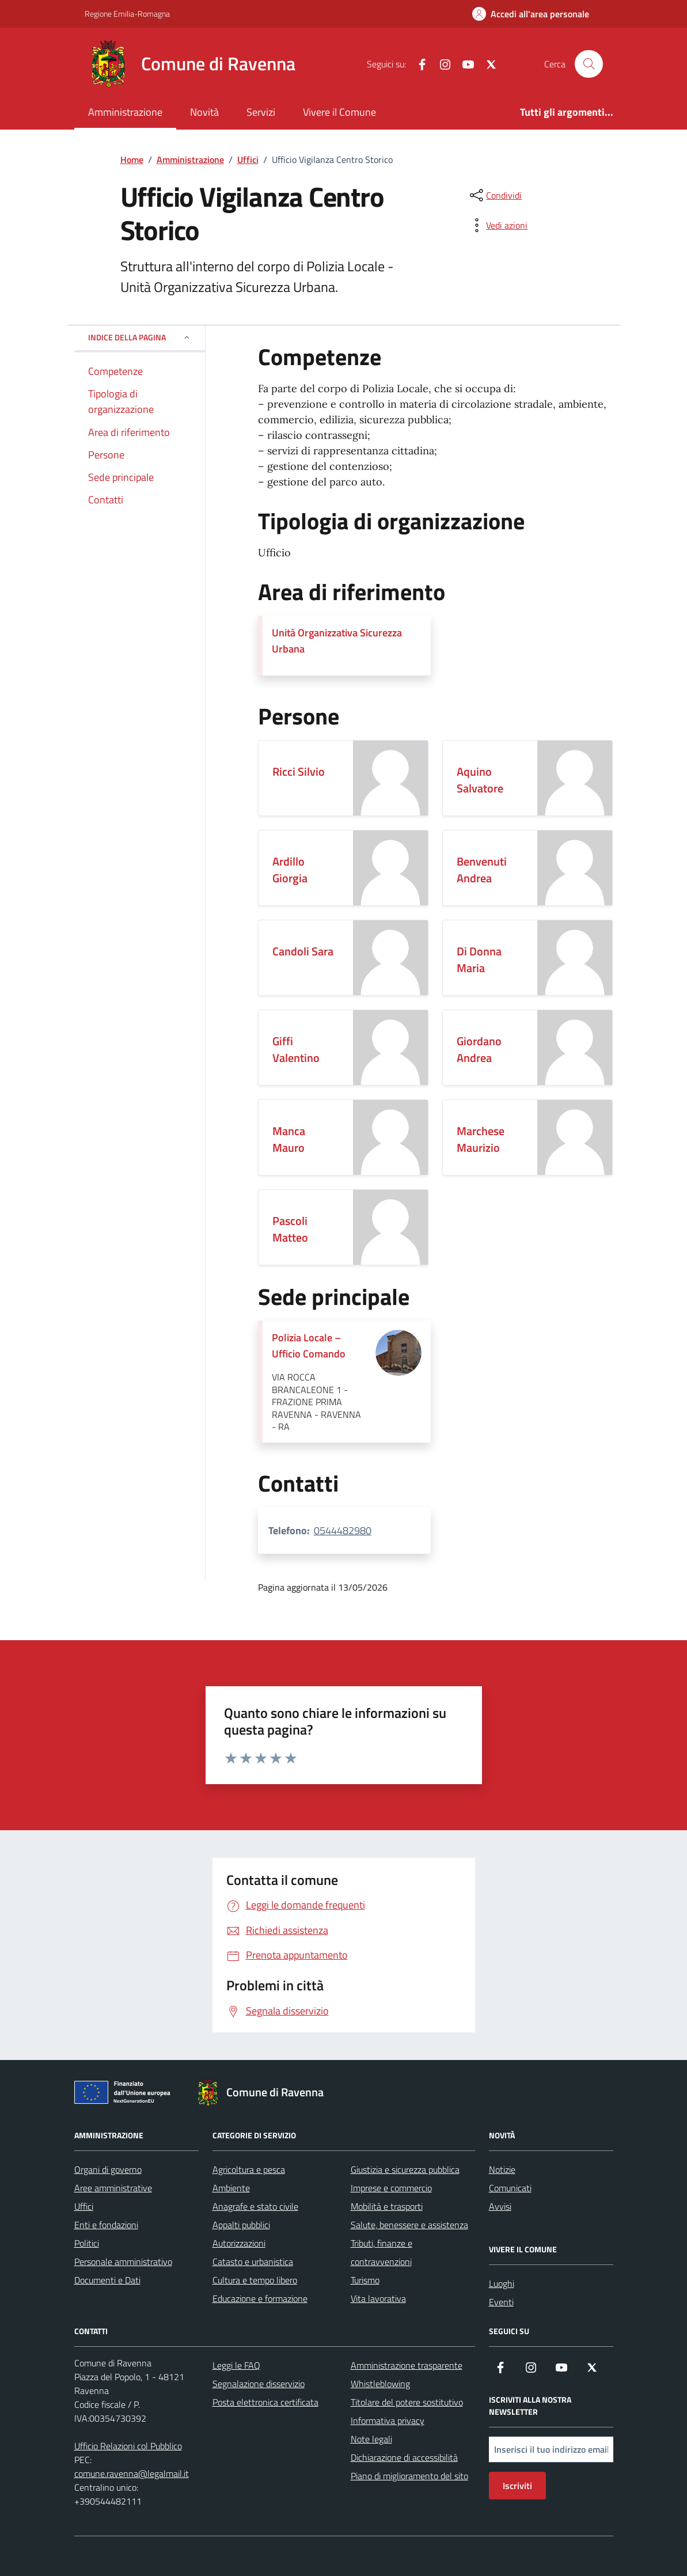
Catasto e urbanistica (252, 2261)
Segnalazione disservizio (258, 2384)
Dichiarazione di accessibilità (404, 2457)
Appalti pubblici (241, 2225)
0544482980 (342, 1530)
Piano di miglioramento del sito (409, 2476)
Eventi (501, 2302)
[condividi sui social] (494, 195)
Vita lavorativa (378, 2298)
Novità (204, 112)
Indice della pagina (139, 337)
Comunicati (510, 2188)
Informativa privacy (387, 2420)
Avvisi (500, 2206)
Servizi (260, 112)
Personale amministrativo (123, 2261)
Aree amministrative (113, 2188)
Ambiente (231, 2188)
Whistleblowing (380, 2384)
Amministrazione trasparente (406, 2365)
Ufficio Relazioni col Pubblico (128, 2446)
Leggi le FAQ (236, 2365)
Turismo (365, 2280)
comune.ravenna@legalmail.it (131, 2473)
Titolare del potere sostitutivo (407, 2402)
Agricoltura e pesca (248, 2169)
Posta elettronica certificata (265, 2402)
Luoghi (501, 2283)
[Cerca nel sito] (588, 64)
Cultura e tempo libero (254, 2280)
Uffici (83, 2206)
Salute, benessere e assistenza (409, 2225)
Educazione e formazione (260, 2298)
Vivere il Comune (339, 112)
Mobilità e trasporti (387, 2206)
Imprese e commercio (391, 2188)
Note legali (371, 2439)
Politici (86, 2243)
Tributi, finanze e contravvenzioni (381, 2252)
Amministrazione (125, 112)
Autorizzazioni (238, 2243)
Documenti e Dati (107, 2280)
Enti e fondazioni (106, 2225)
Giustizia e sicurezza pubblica (405, 2169)
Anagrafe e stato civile (255, 2206)
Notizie (502, 2169)
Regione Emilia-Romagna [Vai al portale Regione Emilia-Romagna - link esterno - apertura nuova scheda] (127, 13)
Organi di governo (108, 2169)
